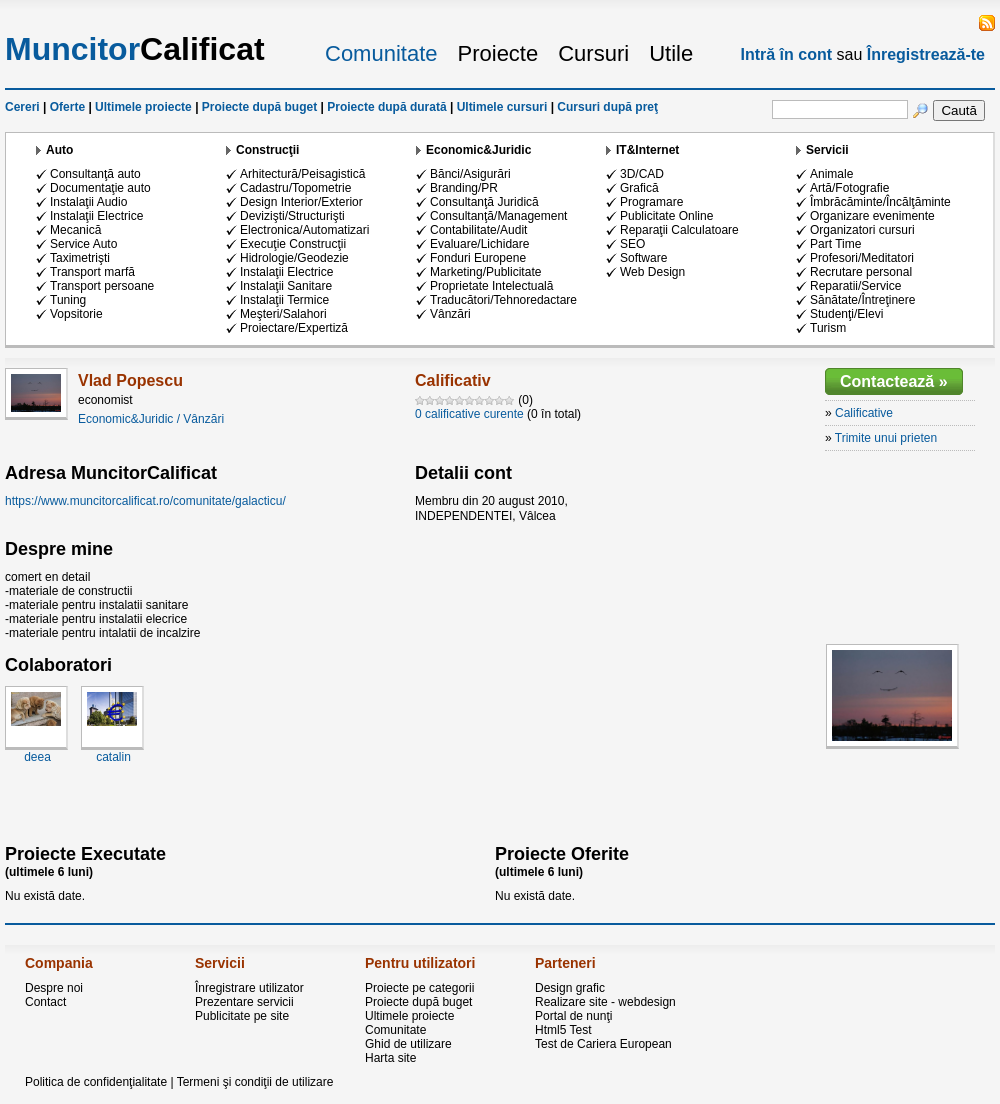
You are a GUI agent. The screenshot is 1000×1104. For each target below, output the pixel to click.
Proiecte (498, 53)
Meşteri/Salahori (283, 314)
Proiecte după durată (386, 107)
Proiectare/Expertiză (294, 328)
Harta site (390, 1058)
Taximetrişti (80, 258)
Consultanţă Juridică (484, 202)
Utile (671, 53)
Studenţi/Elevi (846, 314)
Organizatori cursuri (862, 230)
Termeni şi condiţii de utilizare (255, 1082)
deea (37, 757)
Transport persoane (102, 286)
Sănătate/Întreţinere (862, 300)
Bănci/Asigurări (470, 174)
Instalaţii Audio (88, 202)
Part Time (835, 244)
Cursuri (593, 53)
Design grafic (570, 988)
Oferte (67, 107)
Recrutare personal (861, 272)
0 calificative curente (469, 414)
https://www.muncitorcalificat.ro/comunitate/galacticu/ (145, 501)
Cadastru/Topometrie (295, 188)
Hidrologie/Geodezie (294, 258)
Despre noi (54, 988)
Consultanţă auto (95, 174)
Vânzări (450, 314)
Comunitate (381, 53)
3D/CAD (642, 174)
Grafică (639, 188)
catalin (113, 757)
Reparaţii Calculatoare (679, 230)
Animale (831, 174)
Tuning (68, 300)
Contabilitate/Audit (478, 230)
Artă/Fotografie (849, 188)
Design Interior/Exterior (301, 202)
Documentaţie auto (100, 188)
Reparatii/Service (855, 286)
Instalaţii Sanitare (286, 286)
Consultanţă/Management (498, 216)
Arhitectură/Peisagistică (302, 174)
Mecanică (75, 230)
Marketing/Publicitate (485, 272)
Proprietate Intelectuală (491, 286)
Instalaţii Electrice (96, 216)
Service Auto (83, 244)
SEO (632, 244)
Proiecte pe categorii (419, 988)
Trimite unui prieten (886, 438)
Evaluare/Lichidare (479, 244)
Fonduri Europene (478, 258)
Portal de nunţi (573, 1016)
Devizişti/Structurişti (292, 216)
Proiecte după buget (259, 107)
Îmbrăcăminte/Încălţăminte (880, 202)
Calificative (864, 413)
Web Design (652, 272)
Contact (45, 1002)
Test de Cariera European (603, 1044)
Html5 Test (563, 1030)
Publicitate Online (666, 216)
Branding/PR (464, 188)
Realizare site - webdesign (605, 1002)
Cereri (22, 107)
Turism (828, 328)
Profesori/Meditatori (862, 258)
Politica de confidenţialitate (96, 1082)
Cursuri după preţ (607, 107)
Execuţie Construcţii (293, 244)
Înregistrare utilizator (249, 988)
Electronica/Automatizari (304, 230)
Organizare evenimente (872, 216)
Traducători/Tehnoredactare (503, 300)
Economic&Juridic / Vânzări (151, 419)
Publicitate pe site (242, 1016)
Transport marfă (92, 272)
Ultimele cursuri (502, 107)
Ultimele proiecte (143, 107)
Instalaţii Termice (284, 300)
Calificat (135, 49)
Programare (651, 202)
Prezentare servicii (244, 1002)
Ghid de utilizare (408, 1044)
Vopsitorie (76, 314)
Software (643, 258)
